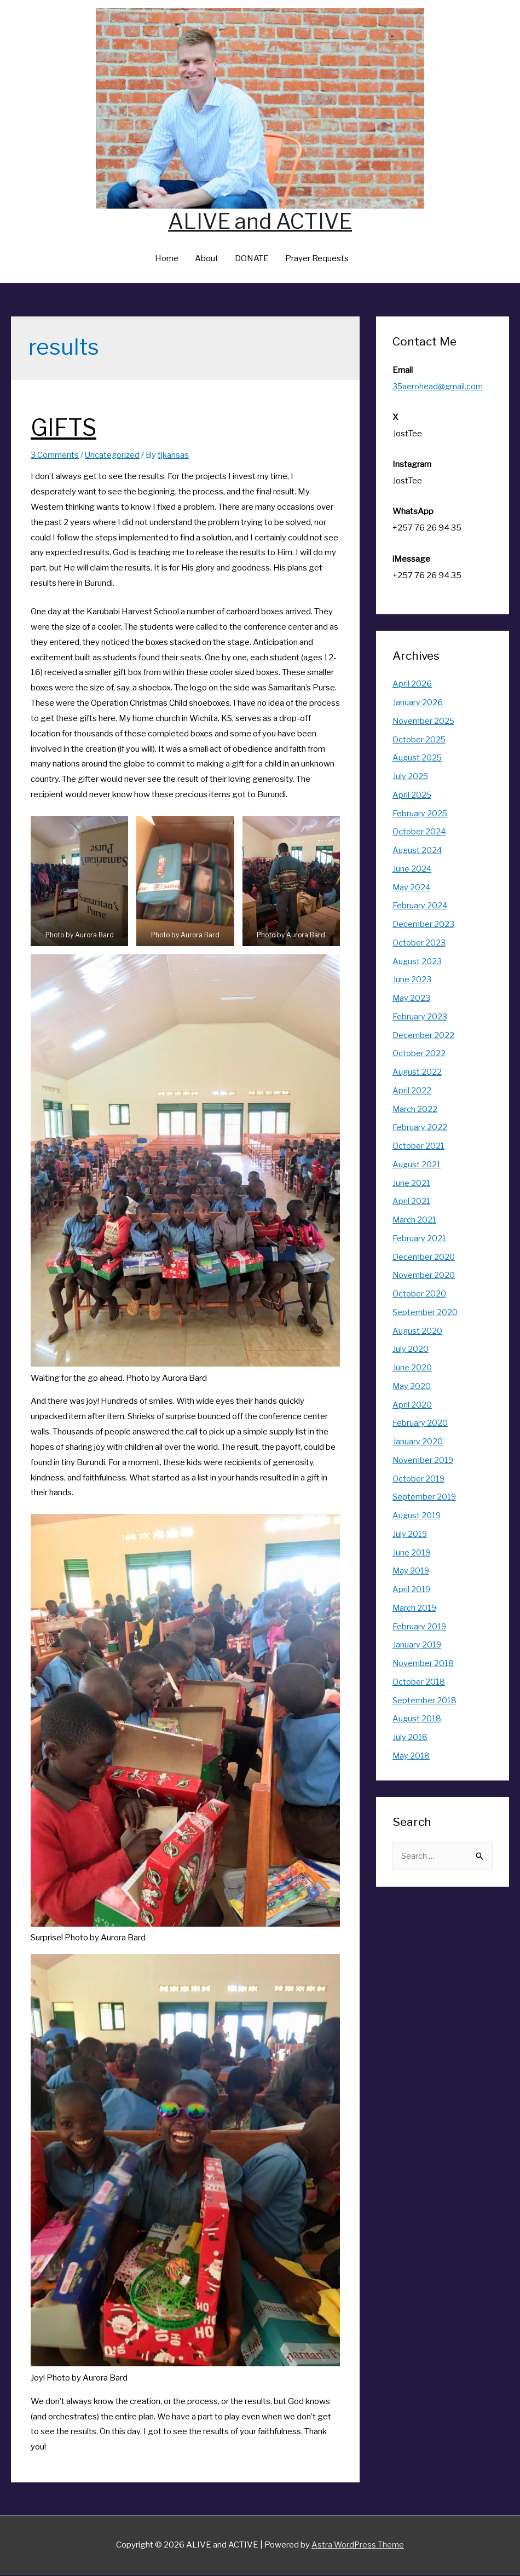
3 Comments (55, 455)
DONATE (252, 259)
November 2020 (423, 1276)
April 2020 (412, 1406)
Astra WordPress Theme (358, 2546)
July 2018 (410, 1738)
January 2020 (417, 1443)
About (206, 259)
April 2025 (412, 796)
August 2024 (417, 851)
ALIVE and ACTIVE (260, 221)
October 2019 (419, 1480)
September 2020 (425, 1313)
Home (166, 259)
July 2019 (410, 1535)
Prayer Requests (317, 259)
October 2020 (419, 1295)
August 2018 (417, 1720)
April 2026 (412, 685)
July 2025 (410, 777)
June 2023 (411, 981)
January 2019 (417, 1646)
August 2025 (417, 759)
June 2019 (411, 1554)
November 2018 (423, 1664)
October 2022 (419, 1054)
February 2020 (420, 1424)
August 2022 (417, 1073)
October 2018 (419, 1683)
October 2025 (419, 741)
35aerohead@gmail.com (438, 388)
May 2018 (411, 1757)
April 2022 (411, 1092)
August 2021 (417, 1166)
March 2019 (415, 1609)
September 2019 (424, 1498)
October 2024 (419, 833)
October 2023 (419, 944)
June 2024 (412, 870)
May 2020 (411, 1387)
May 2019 (411, 1572)
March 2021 (414, 1221)
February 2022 (419, 1128)
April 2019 (411, 1590)
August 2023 (417, 962)
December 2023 (423, 925)
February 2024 (420, 907)
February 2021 (419, 1239)
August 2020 (417, 1332)
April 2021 (411, 1202)
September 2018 (424, 1702)
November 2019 (423, 1461)
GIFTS (70, 426)
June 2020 (412, 1369)
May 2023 (411, 999)
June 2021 (411, 1184)
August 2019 (417, 1517)
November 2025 (423, 722)
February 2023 (419, 1018)
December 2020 (423, 1258)
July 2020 (410, 1350)
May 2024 (411, 889)
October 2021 (418, 1147)
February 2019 (419, 1628)
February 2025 (420, 815)
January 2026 (417, 703)
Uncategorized (113, 455)
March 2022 (415, 1110)
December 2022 (423, 1036)
